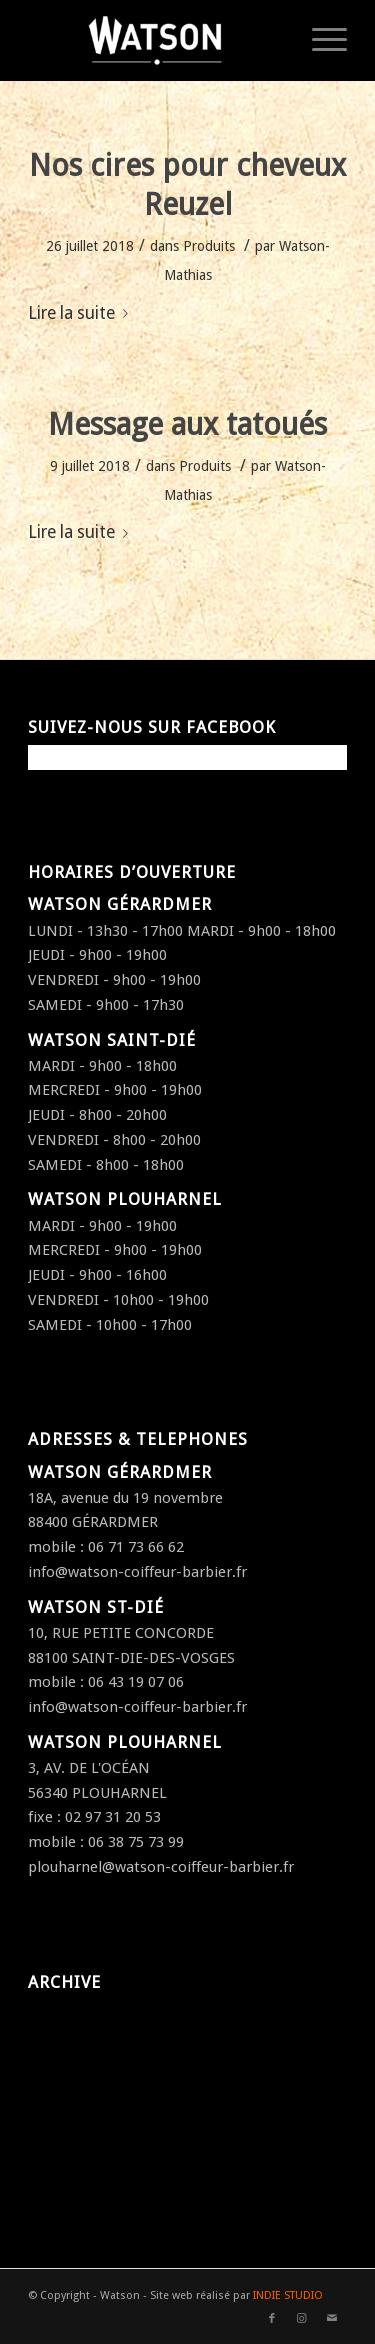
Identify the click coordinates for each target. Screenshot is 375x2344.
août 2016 (61, 2175)
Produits (209, 246)
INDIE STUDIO (288, 2295)
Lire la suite (82, 313)
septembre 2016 (83, 2148)
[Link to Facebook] (272, 2319)
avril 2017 (60, 2040)
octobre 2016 (73, 2121)
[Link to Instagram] (302, 2319)
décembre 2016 (80, 2094)
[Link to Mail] (332, 2319)
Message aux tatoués (187, 424)
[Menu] (319, 40)
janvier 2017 (69, 2067)
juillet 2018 (65, 2013)
